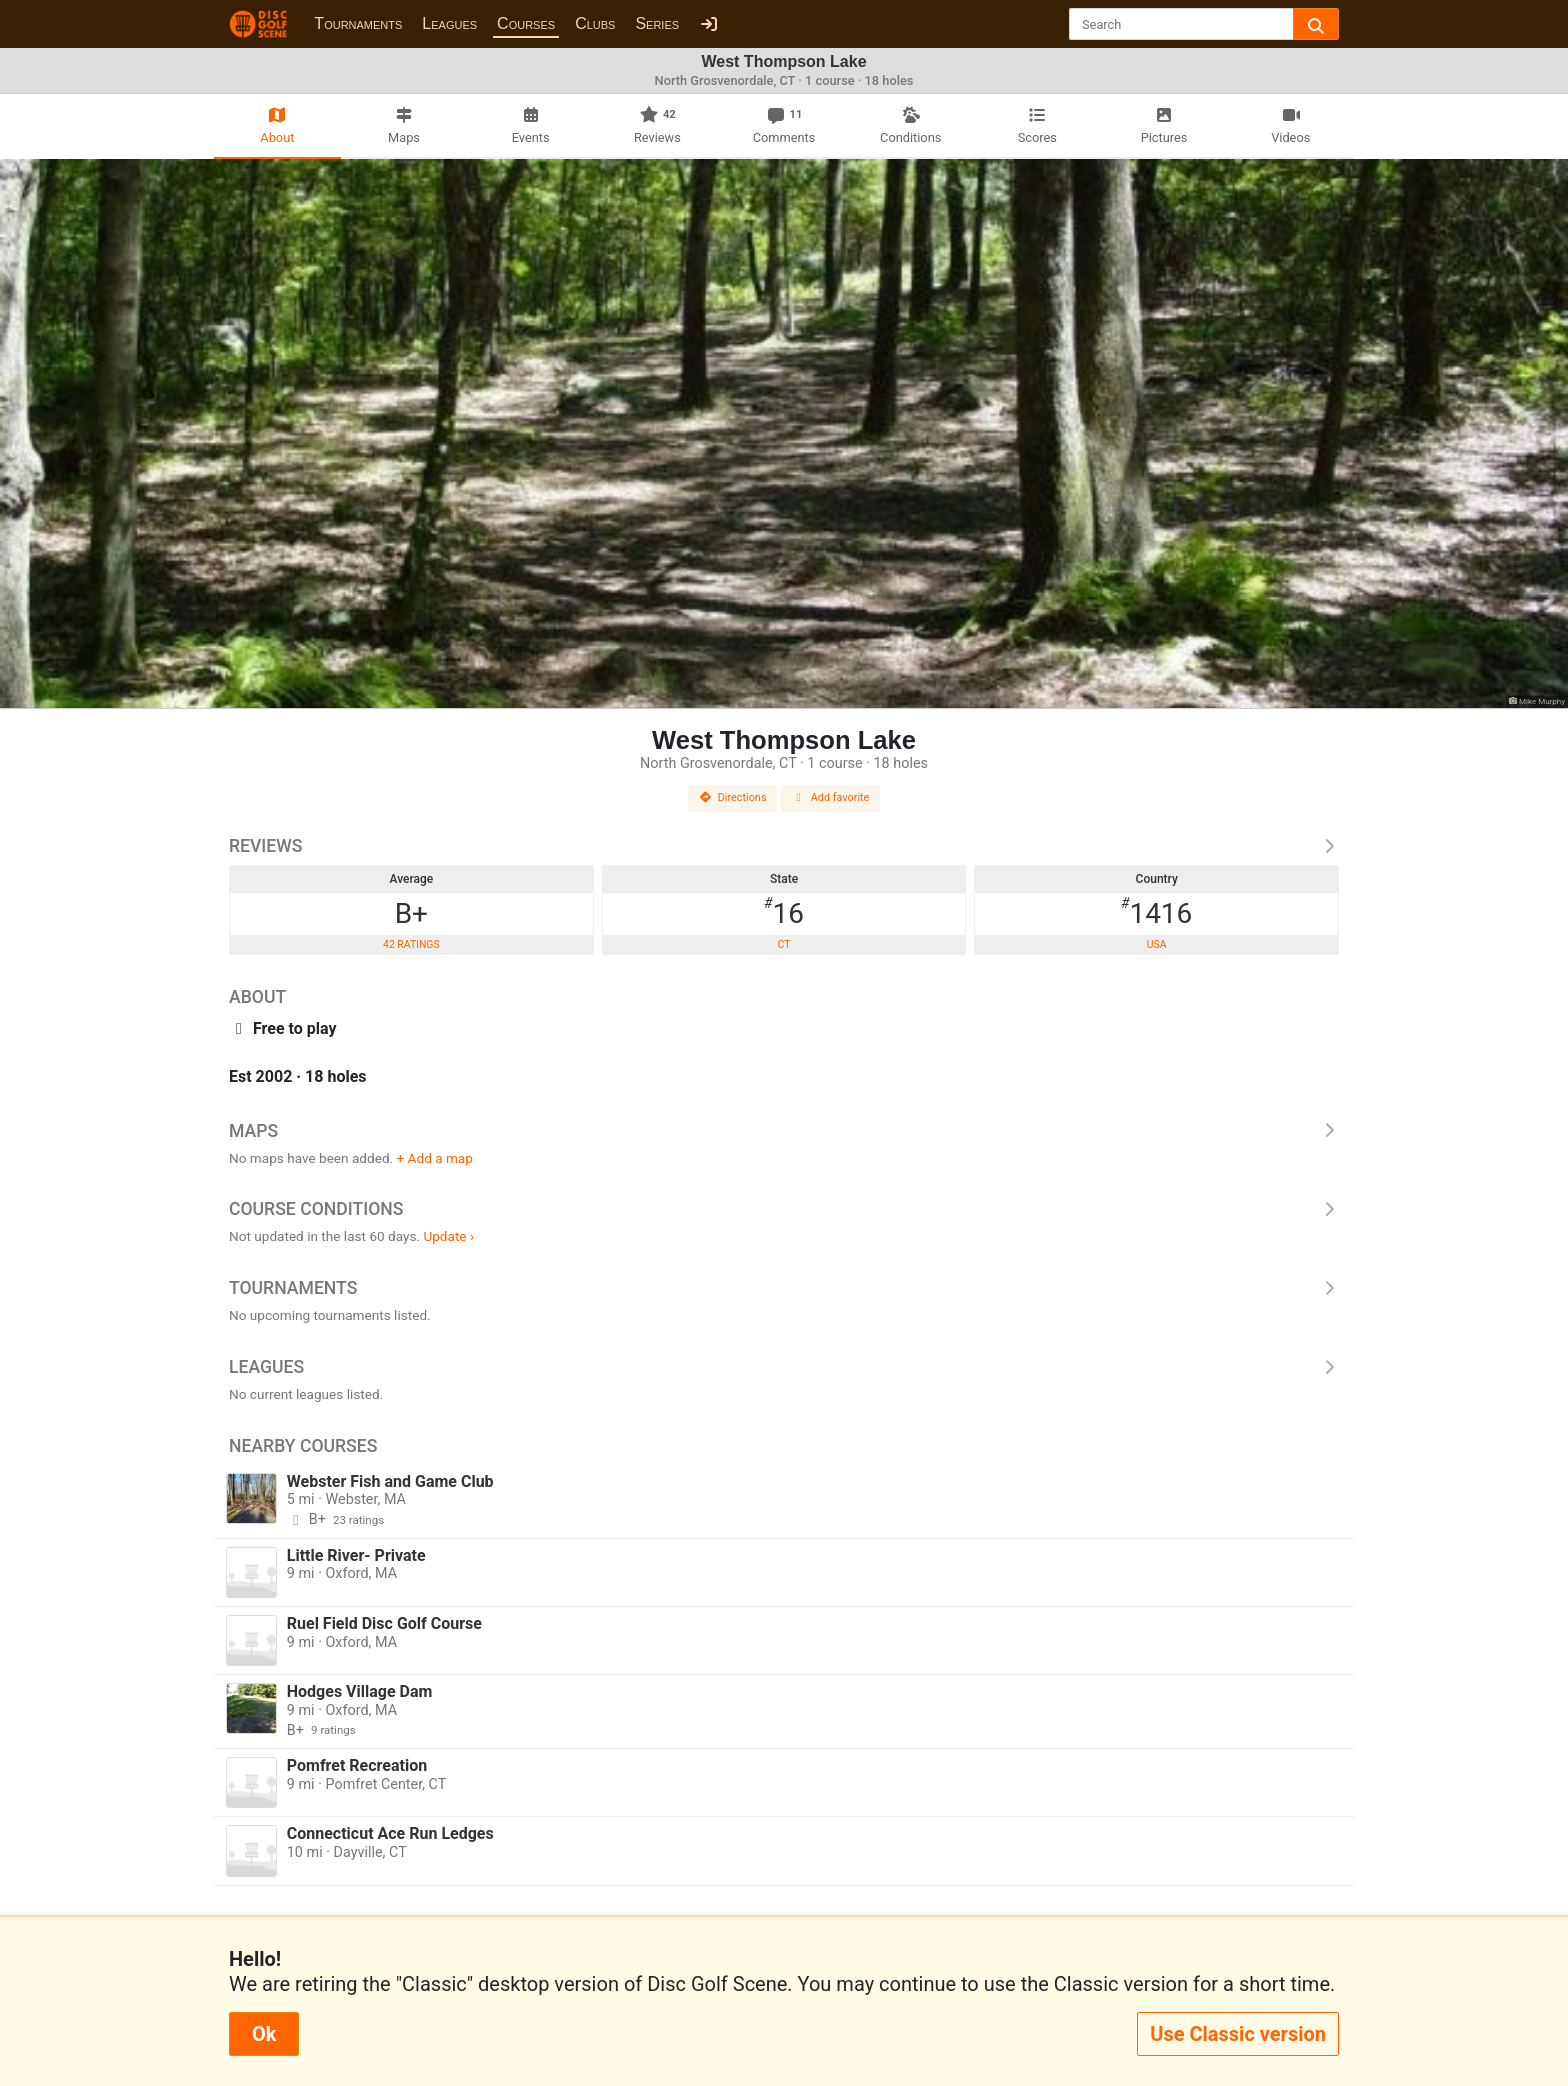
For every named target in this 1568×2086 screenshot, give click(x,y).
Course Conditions (784, 1209)
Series (657, 23)
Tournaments (358, 23)
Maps (784, 1131)
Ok (264, 2034)
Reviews (784, 846)
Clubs (595, 23)
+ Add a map (435, 1158)
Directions (733, 797)
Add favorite (831, 797)
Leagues (449, 23)
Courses (526, 23)
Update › (448, 1236)
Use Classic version (1238, 2034)
